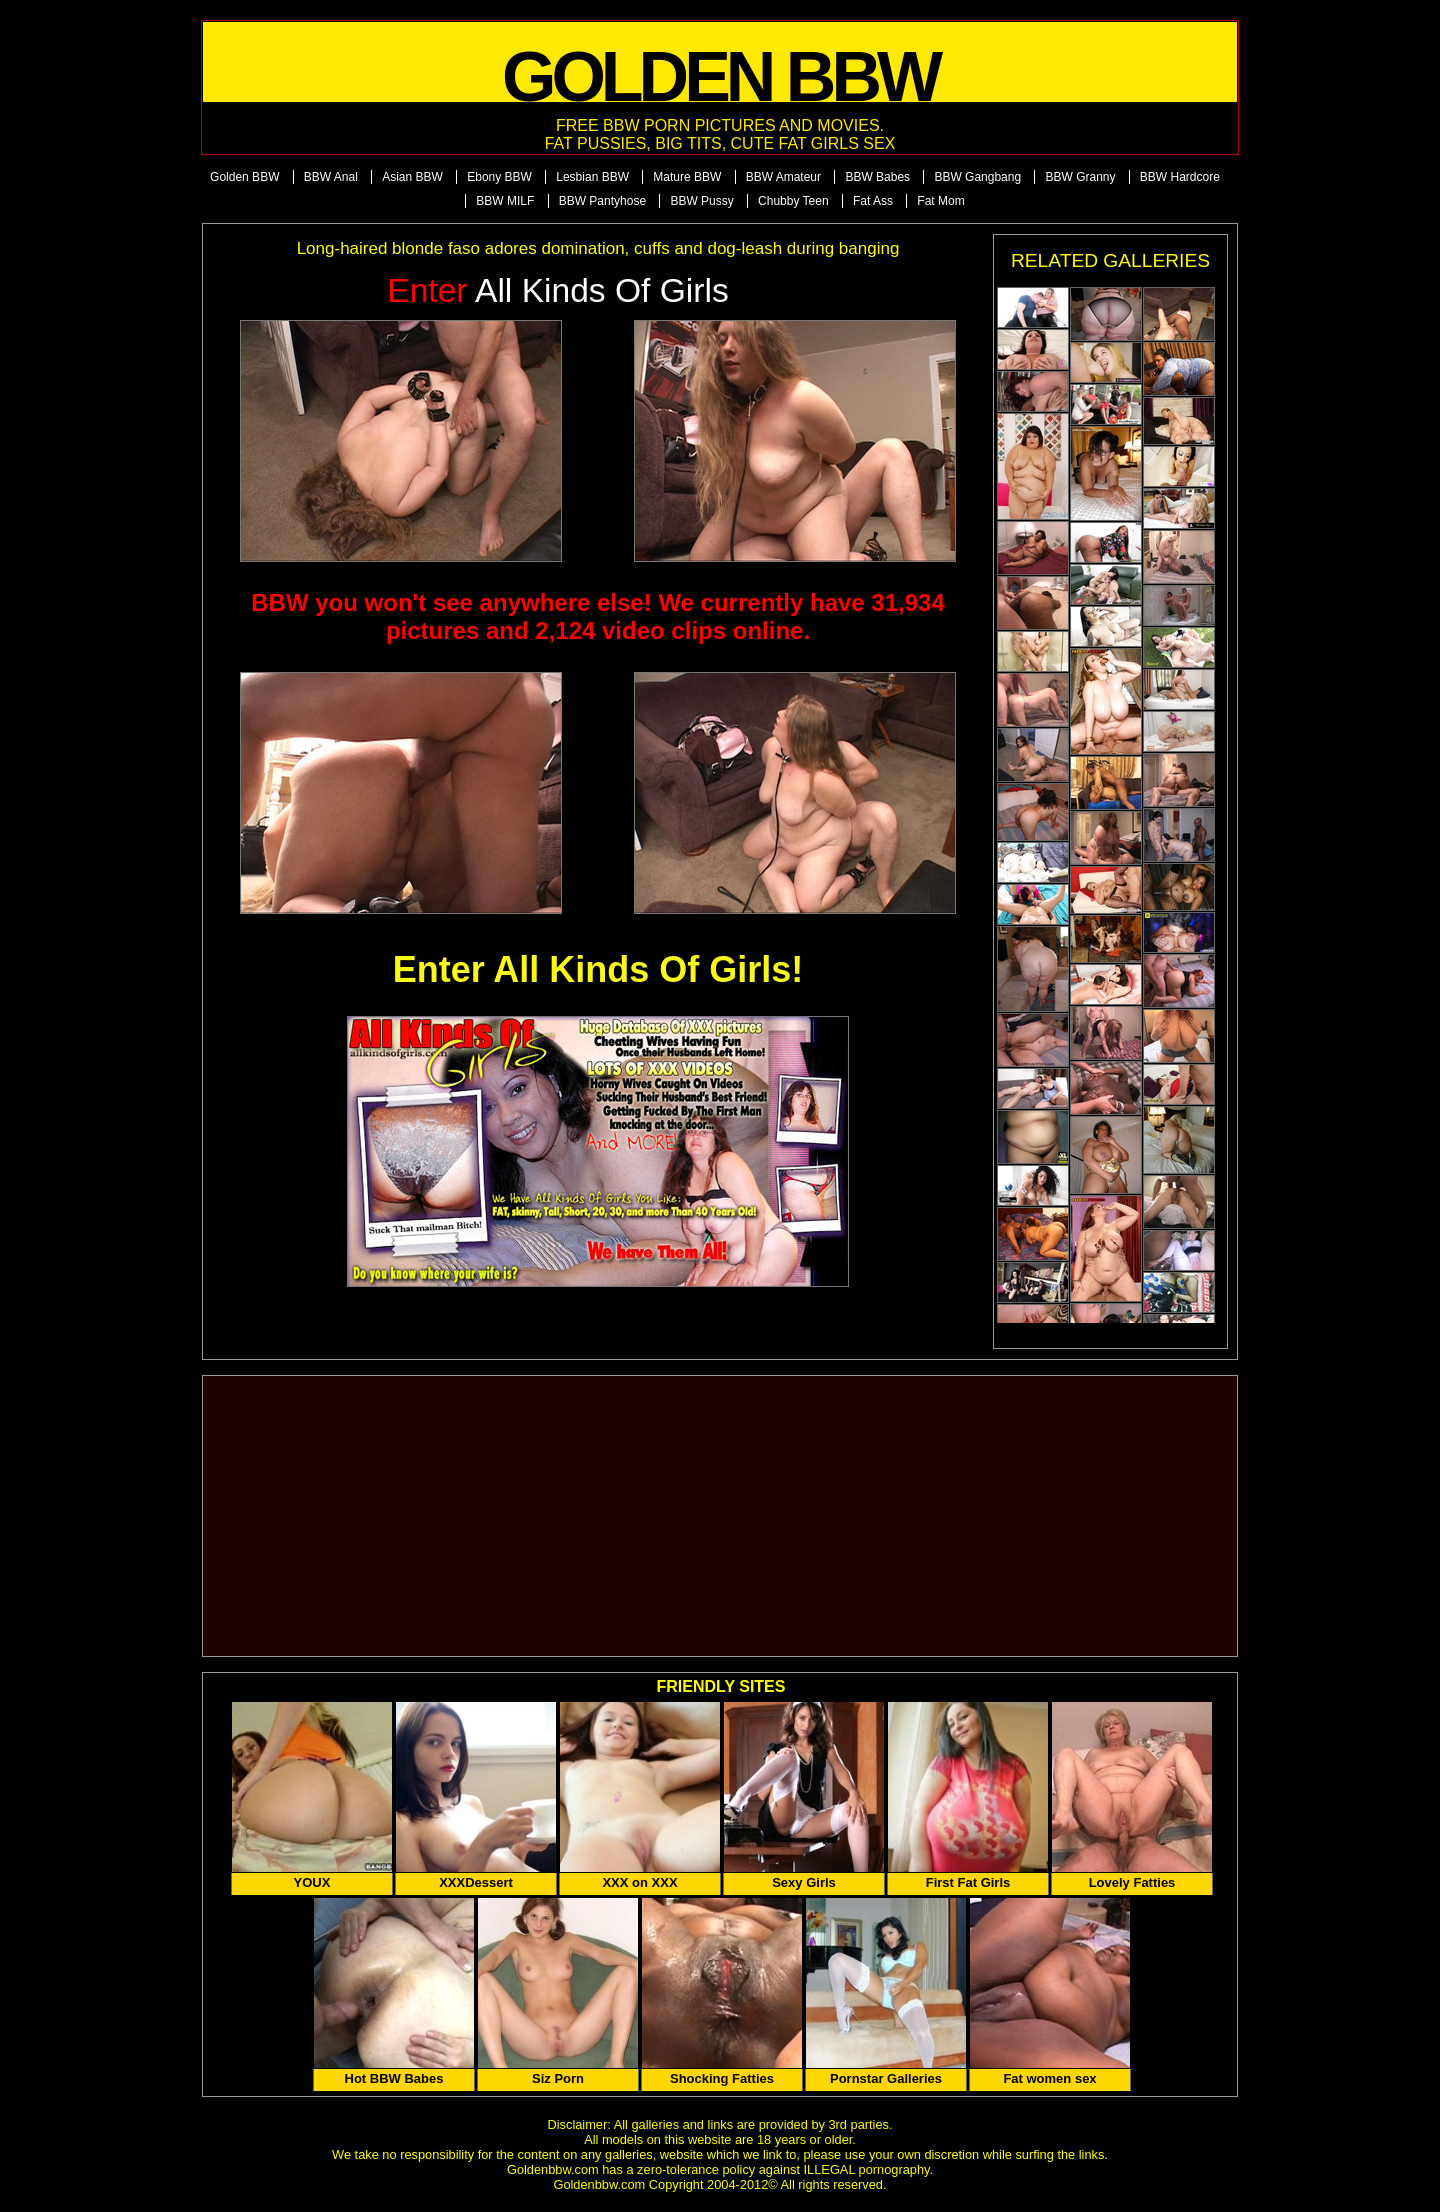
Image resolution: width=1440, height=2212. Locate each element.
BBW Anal (331, 177)
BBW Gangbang (977, 177)
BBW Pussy (701, 201)
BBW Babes (877, 177)
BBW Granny (1080, 177)
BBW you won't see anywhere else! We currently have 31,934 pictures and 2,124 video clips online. (598, 616)
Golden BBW (244, 177)
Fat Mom (940, 201)
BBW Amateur (783, 177)
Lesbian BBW (592, 177)
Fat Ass (873, 201)
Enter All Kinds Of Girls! (598, 969)
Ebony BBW (499, 177)
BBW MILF (505, 201)
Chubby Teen (793, 201)
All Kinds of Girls (558, 290)
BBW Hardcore (1180, 177)
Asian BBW (412, 177)
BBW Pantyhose (602, 201)
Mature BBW (687, 177)
